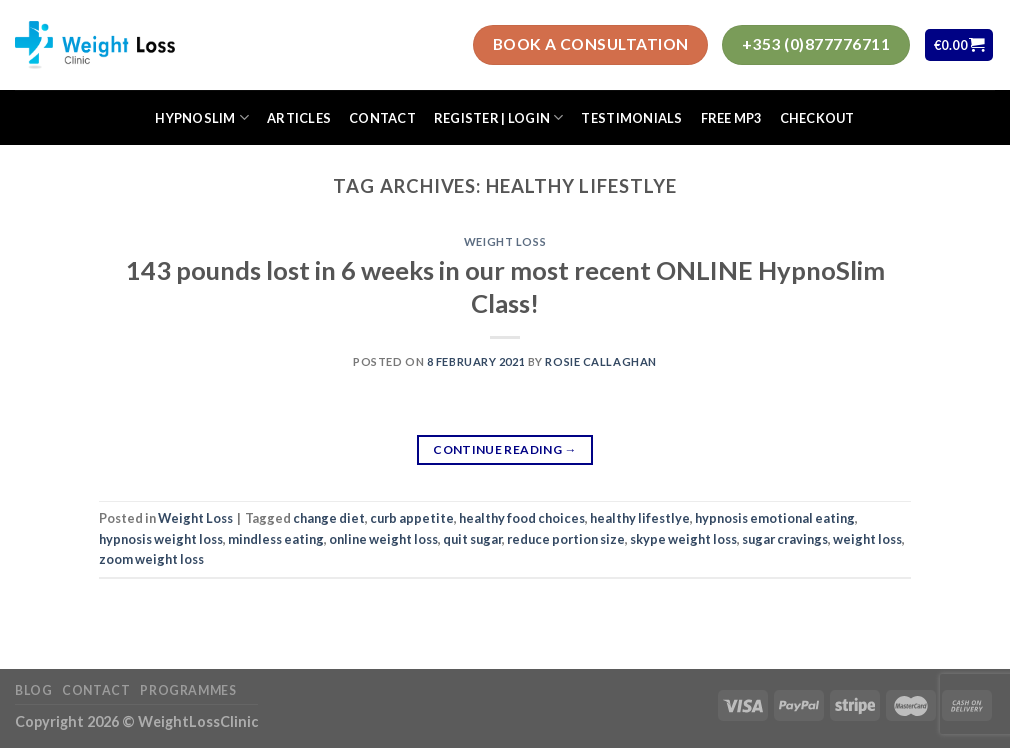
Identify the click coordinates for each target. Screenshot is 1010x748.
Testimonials (631, 118)
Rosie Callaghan (600, 361)
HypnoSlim (202, 117)
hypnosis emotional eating (775, 518)
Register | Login (499, 117)
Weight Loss (505, 241)
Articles (299, 118)
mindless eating (276, 539)
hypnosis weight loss (161, 539)
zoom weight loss (151, 559)
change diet (329, 518)
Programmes (188, 690)
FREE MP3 (731, 118)
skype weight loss (683, 539)
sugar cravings (785, 539)
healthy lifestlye (640, 518)
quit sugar (472, 539)
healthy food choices (522, 518)
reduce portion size (566, 539)
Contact (382, 118)
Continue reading (505, 449)
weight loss (867, 539)
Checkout (817, 118)
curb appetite (412, 518)
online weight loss (383, 539)
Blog (33, 690)
